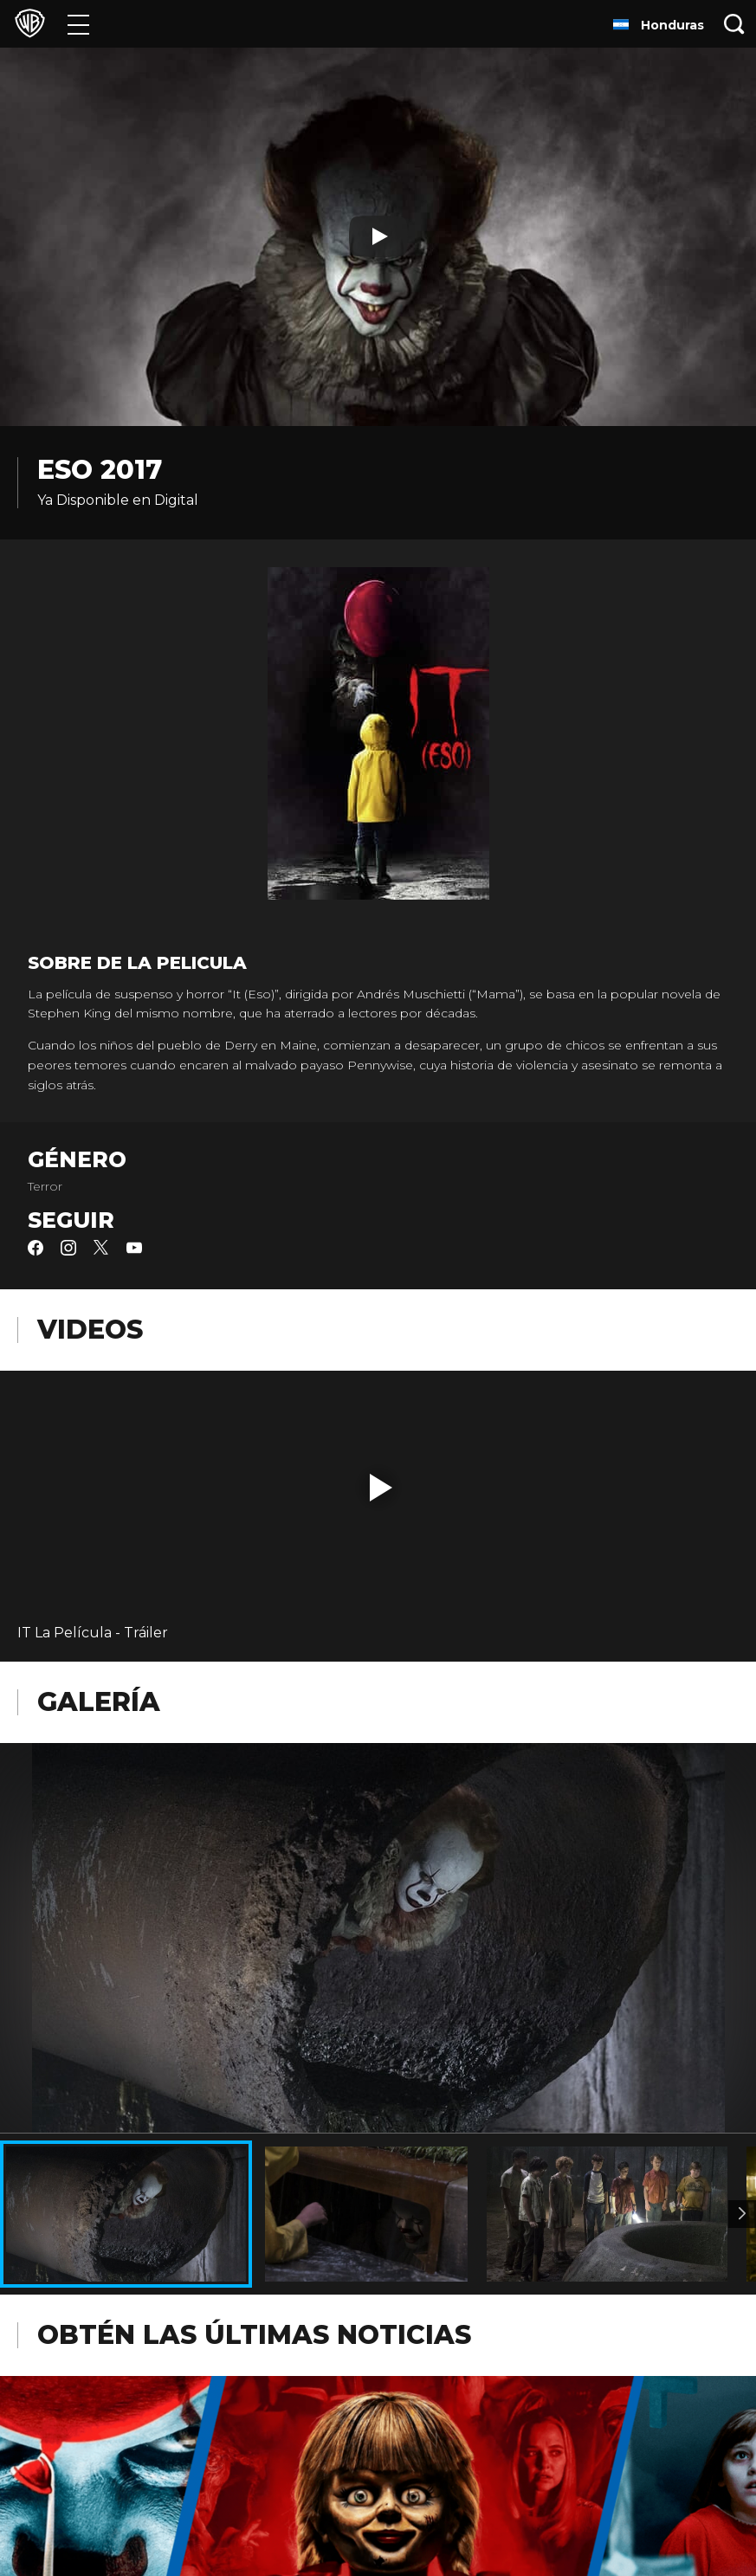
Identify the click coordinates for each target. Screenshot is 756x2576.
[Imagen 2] (742, 2214)
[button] (381, 1487)
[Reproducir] (378, 236)
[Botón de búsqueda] (734, 24)
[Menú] (78, 24)
